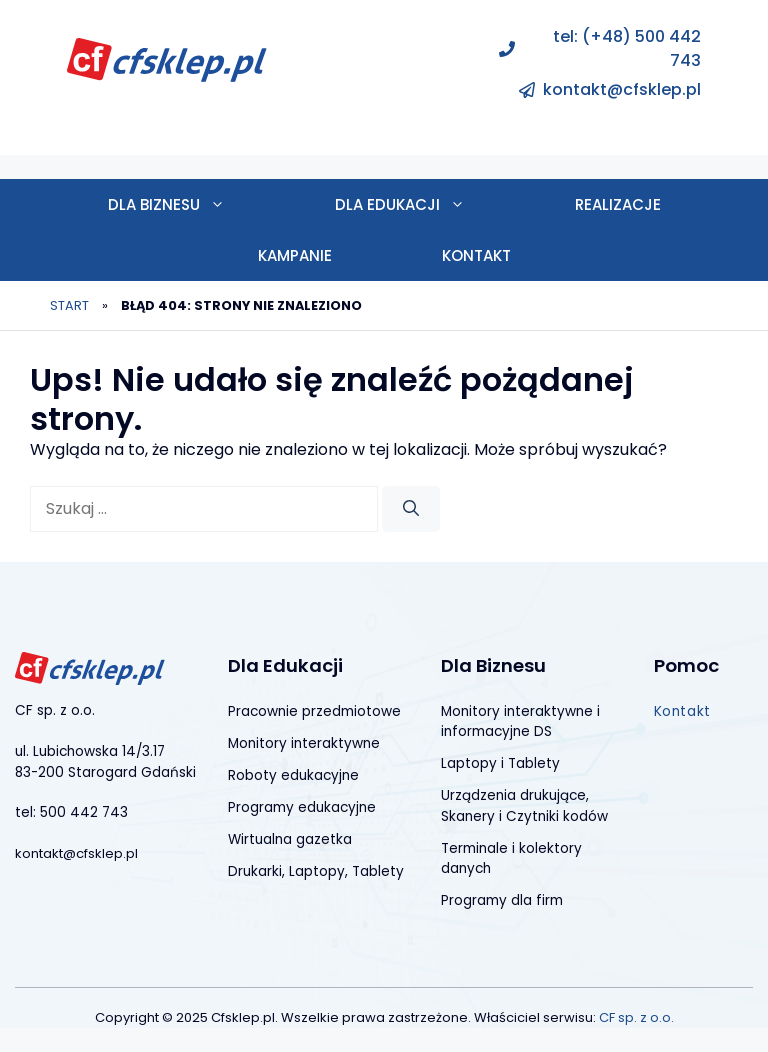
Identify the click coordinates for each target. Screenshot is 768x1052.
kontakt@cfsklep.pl (622, 89)
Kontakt (476, 255)
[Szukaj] (411, 509)
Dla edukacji (427, 204)
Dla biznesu (194, 204)
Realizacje (618, 204)
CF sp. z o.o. (636, 1017)
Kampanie (295, 255)
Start (69, 305)
